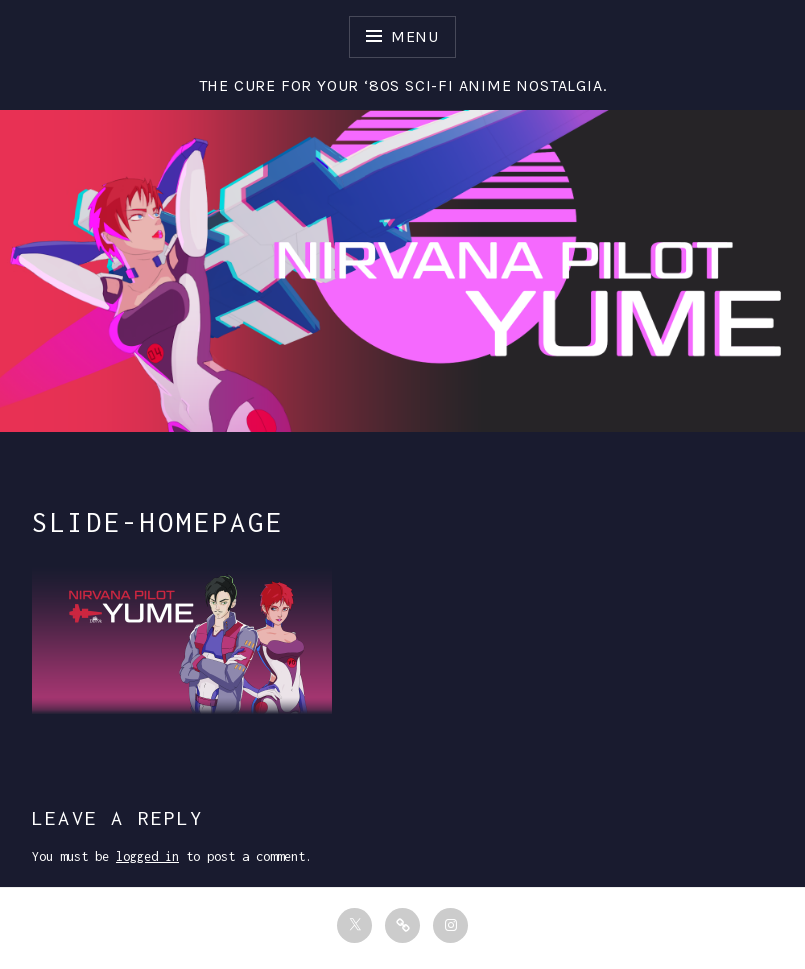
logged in (147, 856)
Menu (415, 36)
